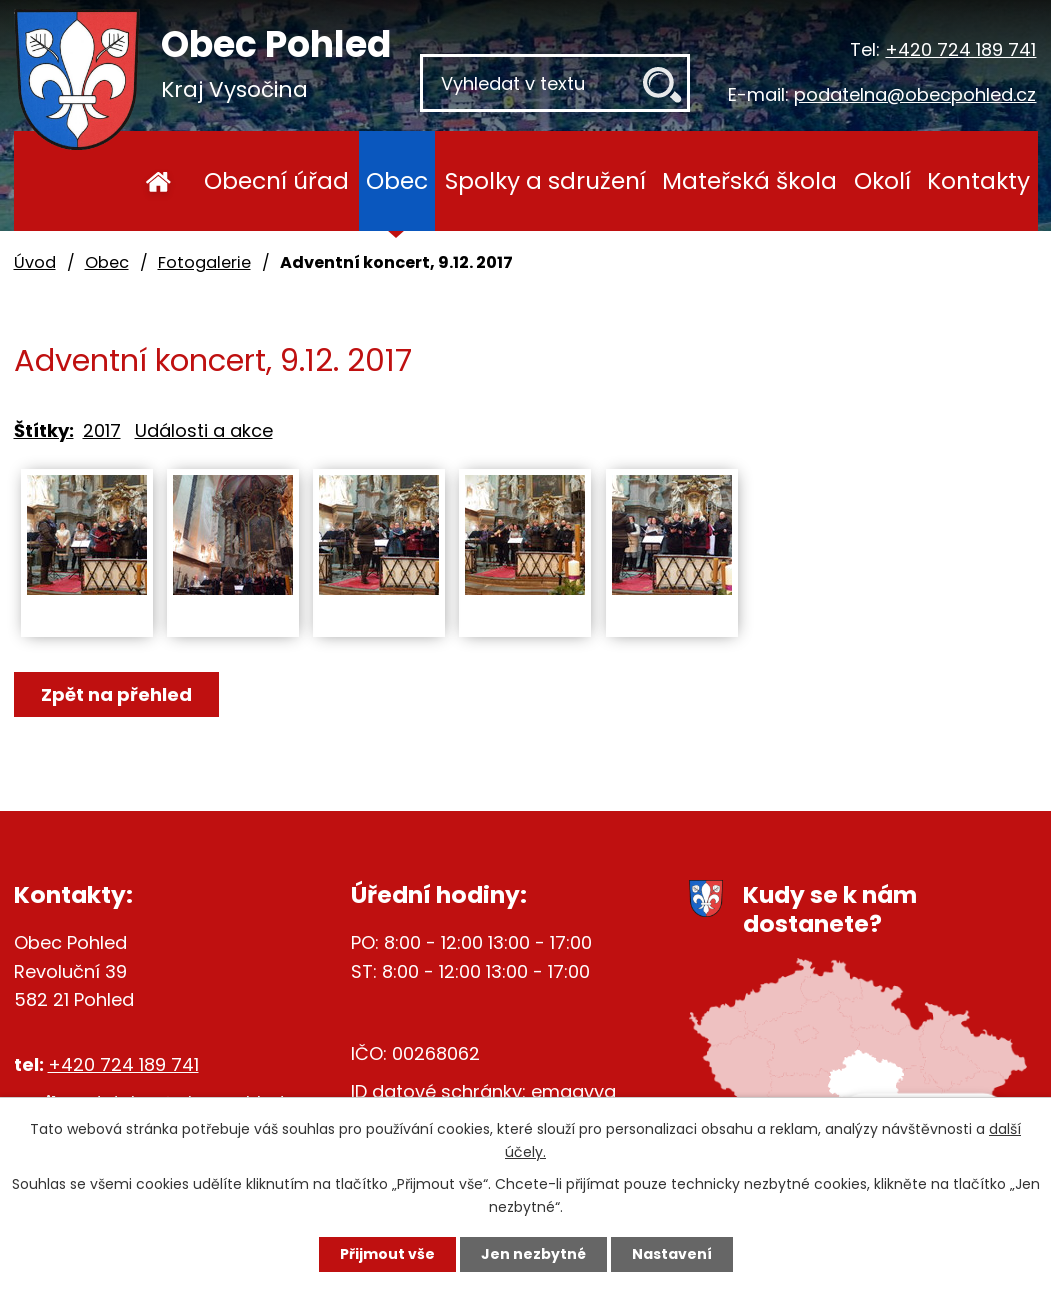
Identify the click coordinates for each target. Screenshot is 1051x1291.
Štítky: (44, 430)
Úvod (158, 181)
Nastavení (672, 1254)
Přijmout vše (387, 1254)
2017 (102, 430)
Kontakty (978, 180)
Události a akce (204, 430)
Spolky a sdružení (545, 180)
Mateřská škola (749, 180)
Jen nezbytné (533, 1254)
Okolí (882, 180)
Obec (397, 180)
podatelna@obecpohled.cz (915, 94)
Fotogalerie (204, 262)
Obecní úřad (276, 180)
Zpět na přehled (116, 694)
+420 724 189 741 (960, 49)
